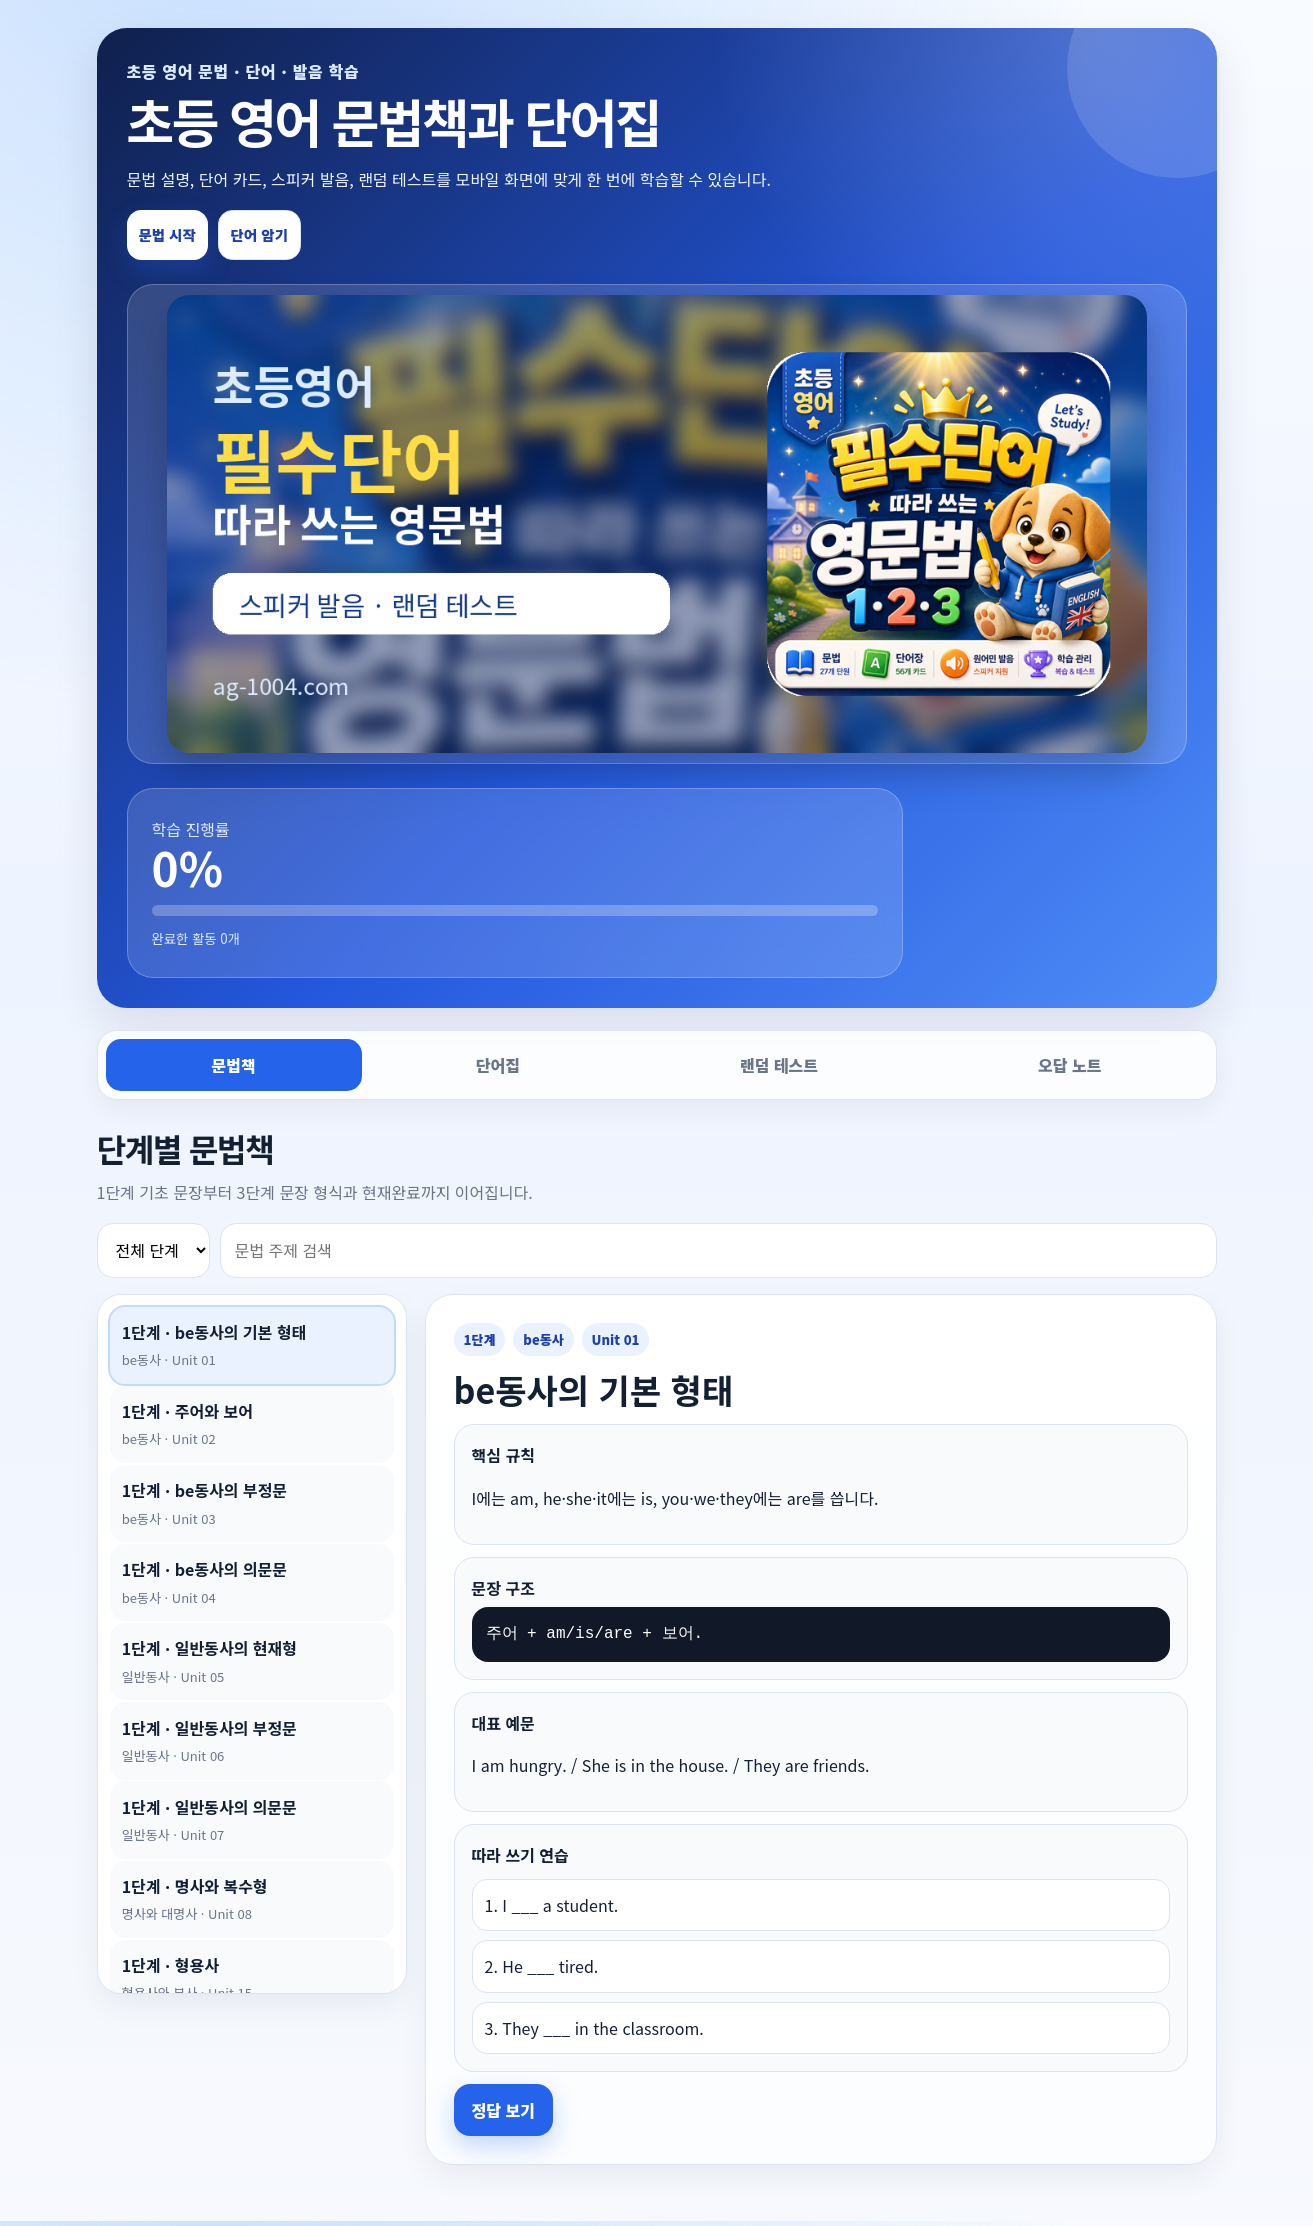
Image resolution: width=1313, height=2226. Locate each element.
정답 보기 (503, 2114)
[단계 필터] (153, 1254)
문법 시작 (176, 237)
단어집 (498, 1069)
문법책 (234, 1069)
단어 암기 (286, 237)
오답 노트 (1069, 1069)
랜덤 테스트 (779, 1069)
